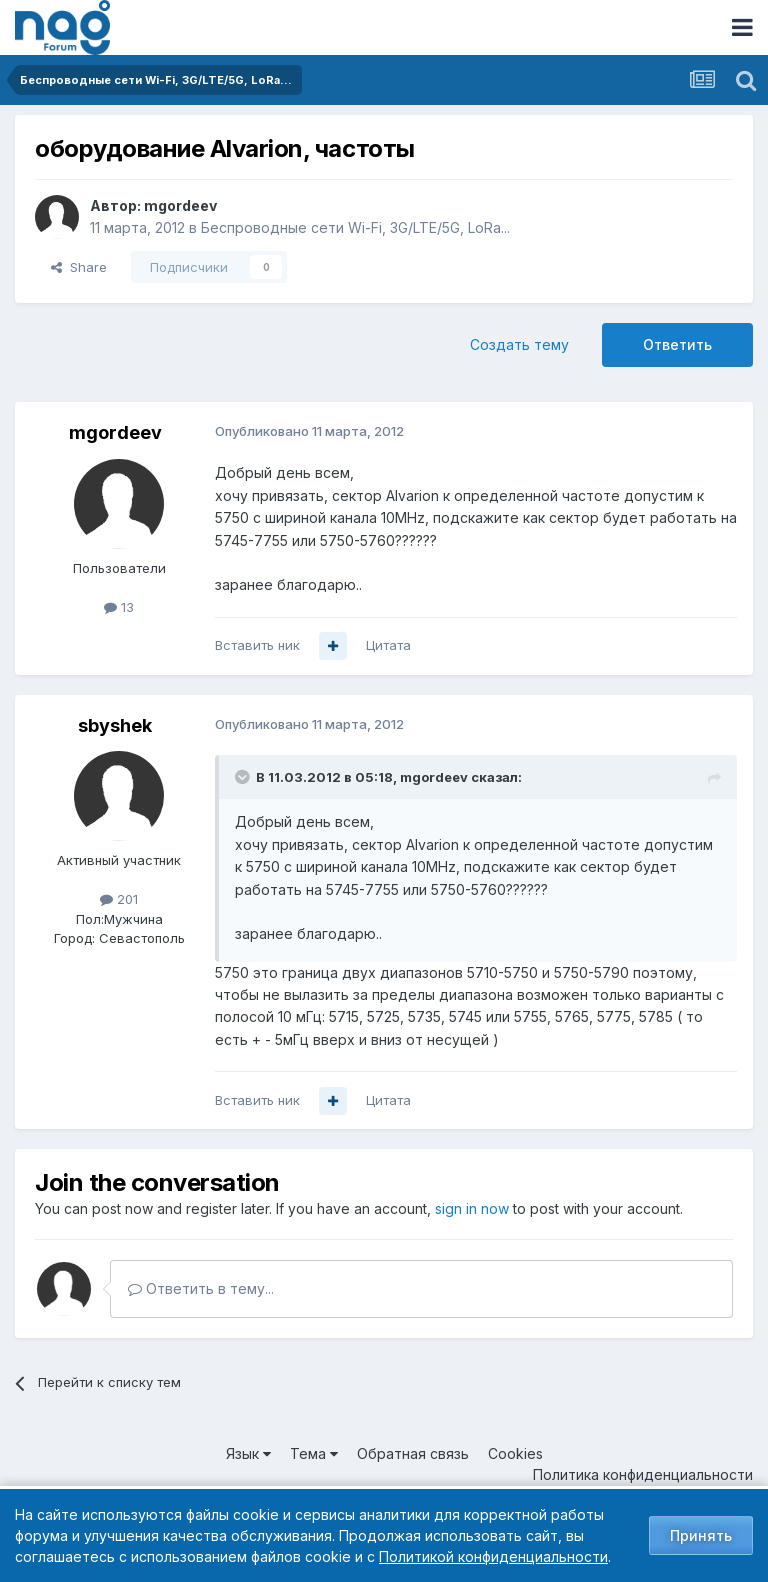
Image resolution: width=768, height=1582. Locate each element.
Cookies (515, 1453)
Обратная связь (413, 1453)
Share (79, 267)
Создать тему (519, 344)
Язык (248, 1453)
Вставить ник (257, 645)
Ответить (677, 344)
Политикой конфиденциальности (493, 1556)
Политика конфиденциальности (643, 1474)
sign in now (472, 1208)
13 (119, 607)
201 (119, 899)
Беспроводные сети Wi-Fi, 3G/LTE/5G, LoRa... (355, 227)
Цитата (388, 645)
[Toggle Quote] (244, 777)
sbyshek (115, 725)
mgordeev (180, 205)
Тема (314, 1453)
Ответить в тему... (201, 1288)
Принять (701, 1535)
